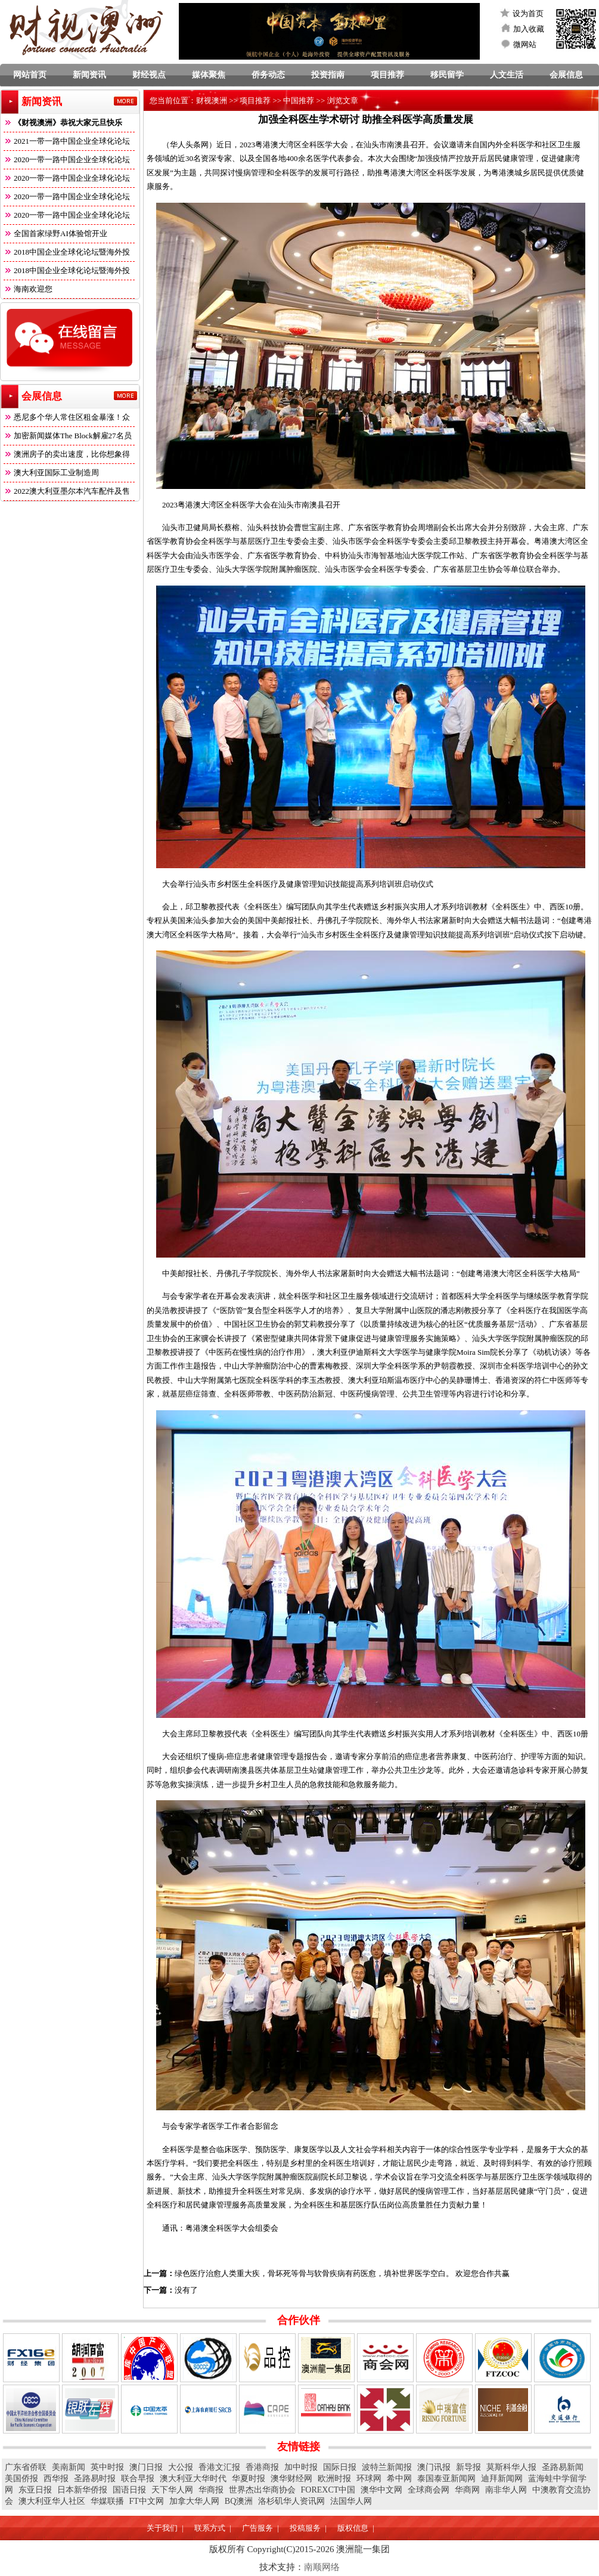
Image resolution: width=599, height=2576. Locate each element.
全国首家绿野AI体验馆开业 (55, 233)
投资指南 (327, 74)
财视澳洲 (211, 100)
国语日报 (129, 2489)
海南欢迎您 (28, 288)
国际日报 (339, 2467)
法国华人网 (351, 2501)
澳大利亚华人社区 (51, 2501)
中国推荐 (298, 100)
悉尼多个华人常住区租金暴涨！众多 (67, 419)
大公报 (180, 2467)
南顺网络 (322, 2567)
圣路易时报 (95, 2478)
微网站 (524, 44)
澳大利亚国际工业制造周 (51, 472)
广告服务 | (260, 2528)
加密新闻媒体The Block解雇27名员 (68, 435)
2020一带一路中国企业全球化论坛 (67, 159)
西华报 (56, 2478)
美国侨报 (21, 2478)
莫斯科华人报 (511, 2467)
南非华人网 (506, 2489)
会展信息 (566, 74)
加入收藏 (528, 28)
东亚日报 (35, 2489)
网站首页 (29, 74)
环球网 (368, 2478)
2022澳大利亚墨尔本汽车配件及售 (67, 491)
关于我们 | (165, 2528)
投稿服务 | (308, 2528)
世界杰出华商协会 (262, 2489)
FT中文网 (146, 2501)
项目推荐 (387, 74)
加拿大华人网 (194, 2501)
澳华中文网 (381, 2489)
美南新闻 (68, 2467)
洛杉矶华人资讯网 (291, 2501)
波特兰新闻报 (387, 2467)
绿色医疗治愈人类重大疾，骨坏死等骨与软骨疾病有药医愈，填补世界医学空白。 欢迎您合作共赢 (342, 2273)
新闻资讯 (89, 74)
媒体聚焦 (208, 74)
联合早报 (137, 2478)
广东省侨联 (25, 2467)
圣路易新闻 (563, 2467)
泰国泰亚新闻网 (446, 2478)
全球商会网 (428, 2489)
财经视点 (149, 74)
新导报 (468, 2467)
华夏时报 (248, 2478)
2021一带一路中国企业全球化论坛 (67, 141)
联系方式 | (212, 2528)
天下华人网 (172, 2489)
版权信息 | (355, 2528)
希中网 (399, 2478)
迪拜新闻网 (502, 2478)
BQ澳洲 (239, 2501)
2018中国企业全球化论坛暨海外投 (67, 251)
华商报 (211, 2489)
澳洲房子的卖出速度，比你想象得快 (67, 456)
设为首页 (528, 13)
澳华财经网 (291, 2478)
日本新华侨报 (82, 2489)
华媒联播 (107, 2501)
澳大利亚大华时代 (193, 2478)
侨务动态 (268, 74)
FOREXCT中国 (328, 2489)
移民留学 (447, 74)
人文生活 (506, 74)
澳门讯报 (434, 2467)
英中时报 (107, 2467)
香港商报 (262, 2467)
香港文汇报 (219, 2467)
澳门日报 (146, 2467)
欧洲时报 (334, 2478)
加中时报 (301, 2467)
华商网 (467, 2489)
